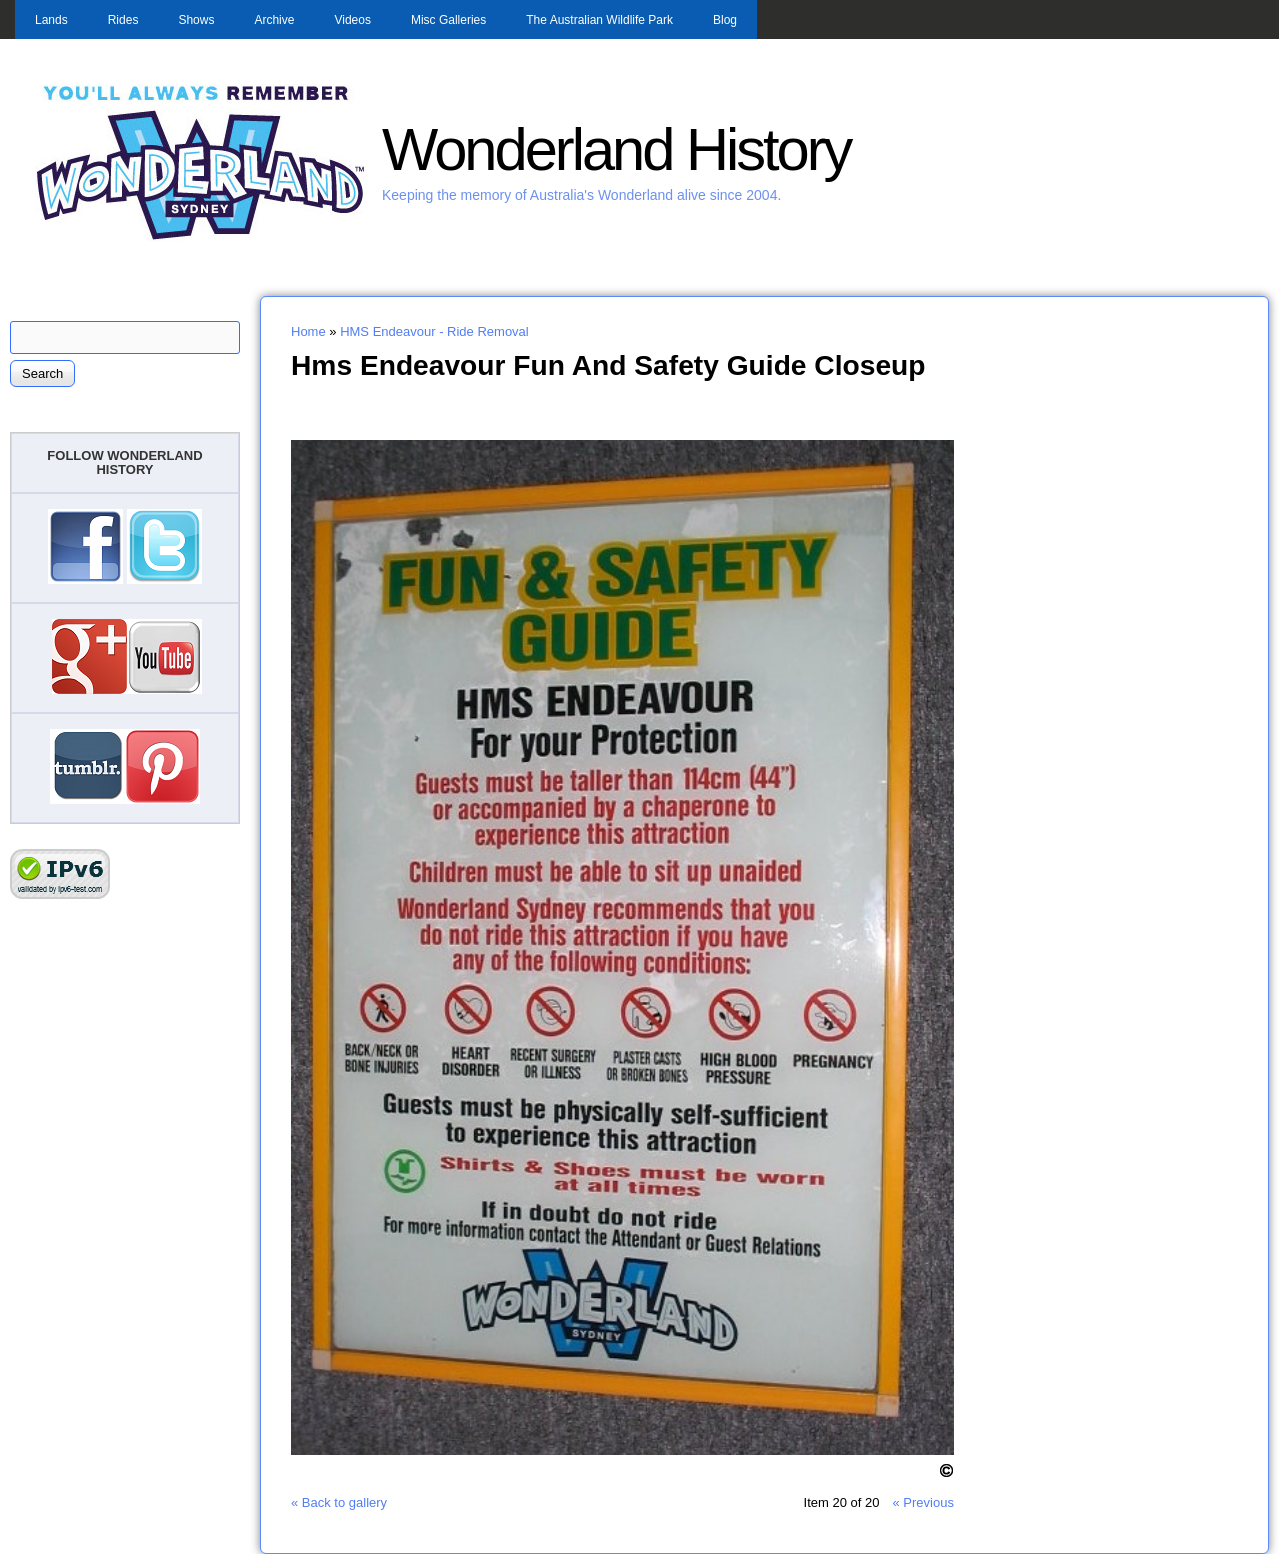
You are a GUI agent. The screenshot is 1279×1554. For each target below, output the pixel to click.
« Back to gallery (339, 1502)
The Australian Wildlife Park (599, 20)
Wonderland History (616, 149)
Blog (725, 20)
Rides (123, 20)
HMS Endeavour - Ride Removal (434, 331)
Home (308, 331)
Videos (352, 20)
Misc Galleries (448, 20)
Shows (196, 20)
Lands (51, 20)
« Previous (922, 1502)
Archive (274, 20)
